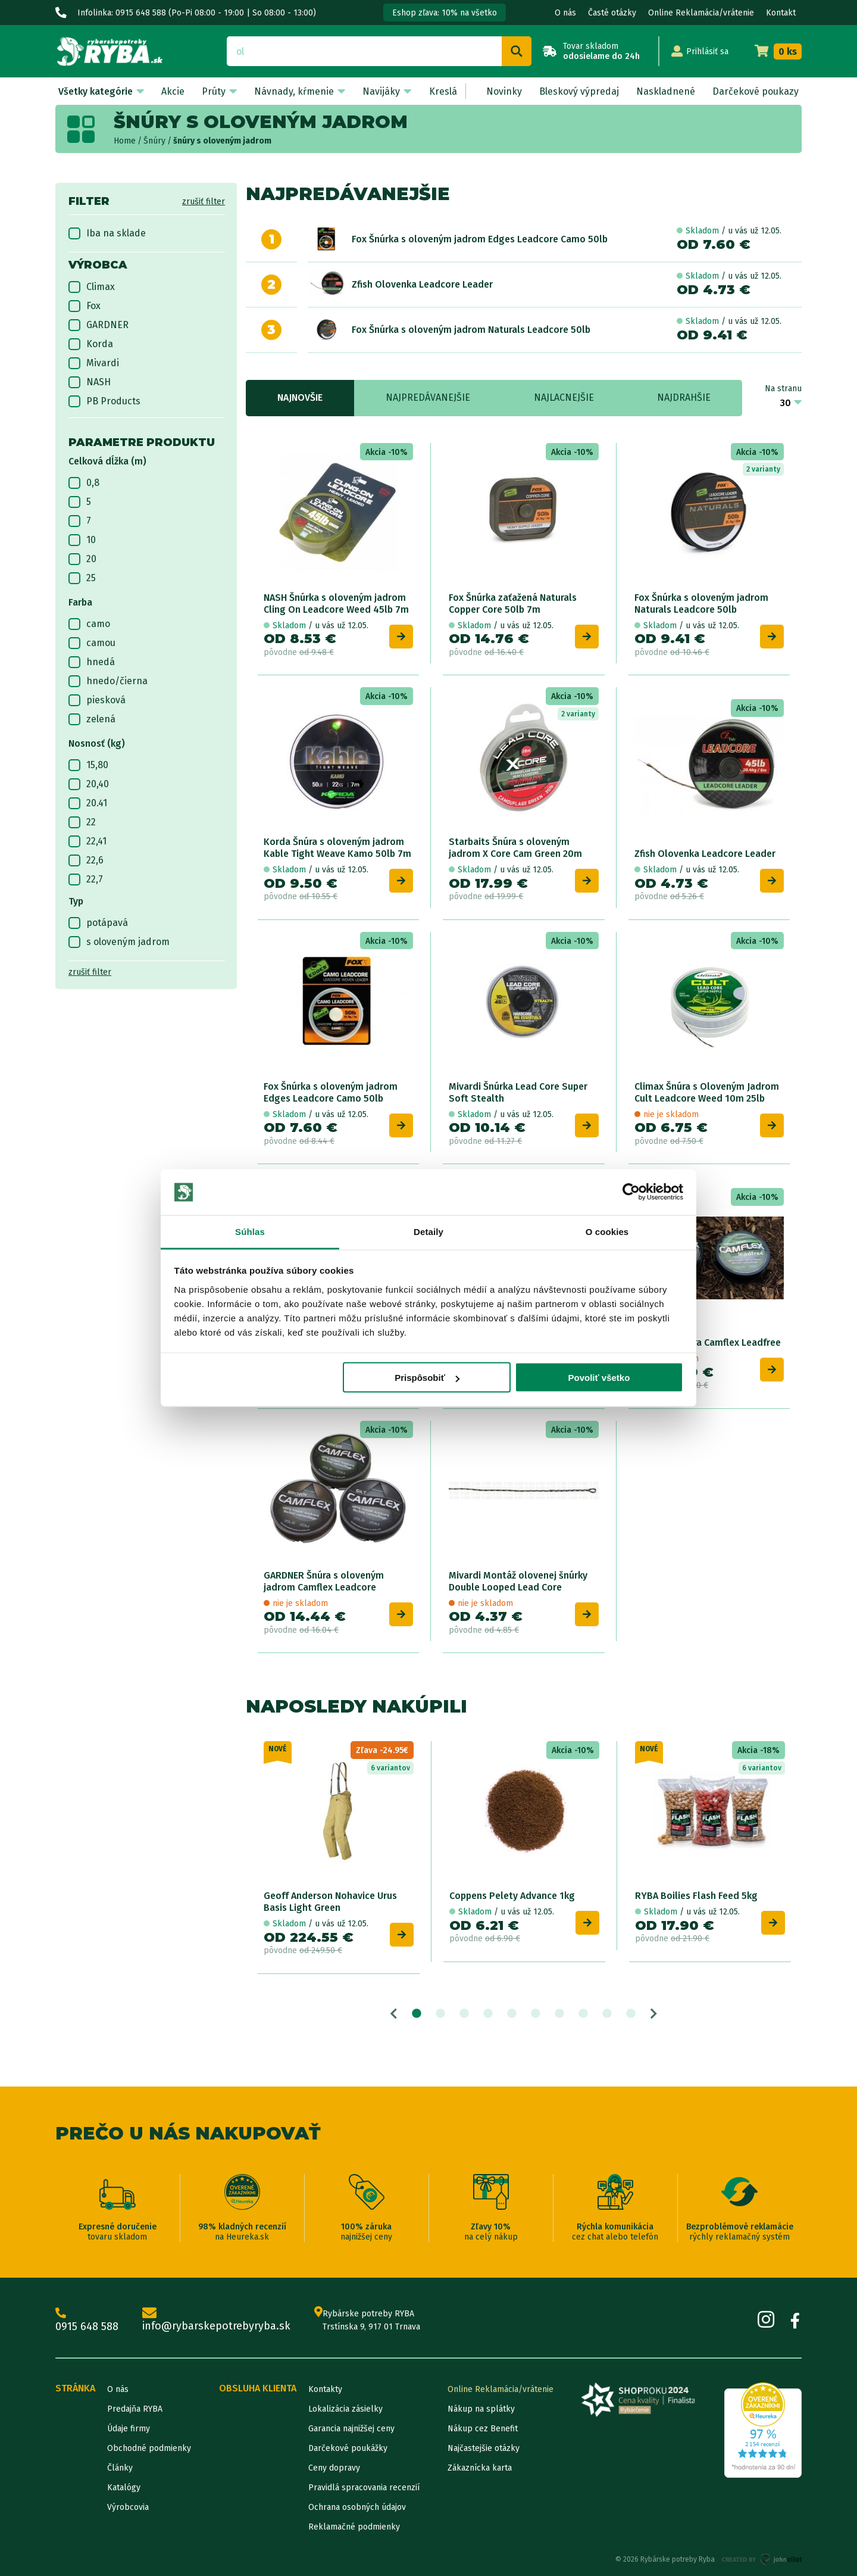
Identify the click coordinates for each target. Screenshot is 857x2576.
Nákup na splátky (481, 2409)
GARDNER (98, 325)
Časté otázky (612, 13)
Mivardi (93, 363)
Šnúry (154, 141)
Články (120, 2468)
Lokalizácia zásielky (345, 2409)
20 (82, 559)
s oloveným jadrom (119, 942)
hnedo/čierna (108, 681)
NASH (89, 382)
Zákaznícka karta (480, 2468)
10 (82, 540)
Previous (394, 2014)
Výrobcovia (128, 2507)
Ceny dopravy (334, 2468)
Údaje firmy (128, 2429)
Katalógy (123, 2488)
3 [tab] (464, 2014)
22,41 (87, 841)
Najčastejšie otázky (484, 2448)
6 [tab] (536, 2014)
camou (91, 643)
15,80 (88, 765)
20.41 (87, 803)
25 (82, 578)
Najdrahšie (684, 397)
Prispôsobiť (427, 1378)
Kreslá (443, 91)
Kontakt (781, 13)
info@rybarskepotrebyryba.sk (216, 2320)
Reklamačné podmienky (354, 2527)
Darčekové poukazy (755, 91)
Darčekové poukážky (347, 2448)
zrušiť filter (203, 202)
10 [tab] (631, 2014)
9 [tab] (607, 2014)
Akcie (172, 91)
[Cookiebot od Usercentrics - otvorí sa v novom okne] (631, 1192)
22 (82, 822)
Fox (84, 306)
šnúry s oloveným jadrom (222, 141)
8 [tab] (583, 2014)
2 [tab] (440, 2014)
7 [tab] (559, 2014)
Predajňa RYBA (134, 2409)
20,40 (88, 784)
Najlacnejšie (564, 397)
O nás (565, 13)
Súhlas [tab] (250, 1231)
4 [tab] (488, 2014)
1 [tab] (417, 2014)
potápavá (98, 923)
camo (89, 624)
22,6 (86, 860)
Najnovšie (300, 397)
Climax (91, 287)
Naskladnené (665, 91)
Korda (90, 344)
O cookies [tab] (607, 1231)
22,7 (85, 879)
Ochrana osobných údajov (357, 2507)
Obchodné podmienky (149, 2448)
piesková (97, 700)
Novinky (504, 91)
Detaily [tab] (428, 1231)
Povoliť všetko (599, 1378)
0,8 (83, 483)
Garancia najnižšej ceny (351, 2429)
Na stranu (783, 388)
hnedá (91, 662)
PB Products (104, 401)
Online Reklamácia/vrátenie (701, 13)
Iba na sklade (107, 233)
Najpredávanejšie (428, 397)
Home (125, 141)
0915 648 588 (86, 2320)
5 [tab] (512, 2014)
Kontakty (325, 2389)
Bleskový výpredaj (579, 91)
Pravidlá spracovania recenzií (364, 2488)
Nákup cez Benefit (483, 2429)
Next (654, 2014)
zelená (91, 719)
